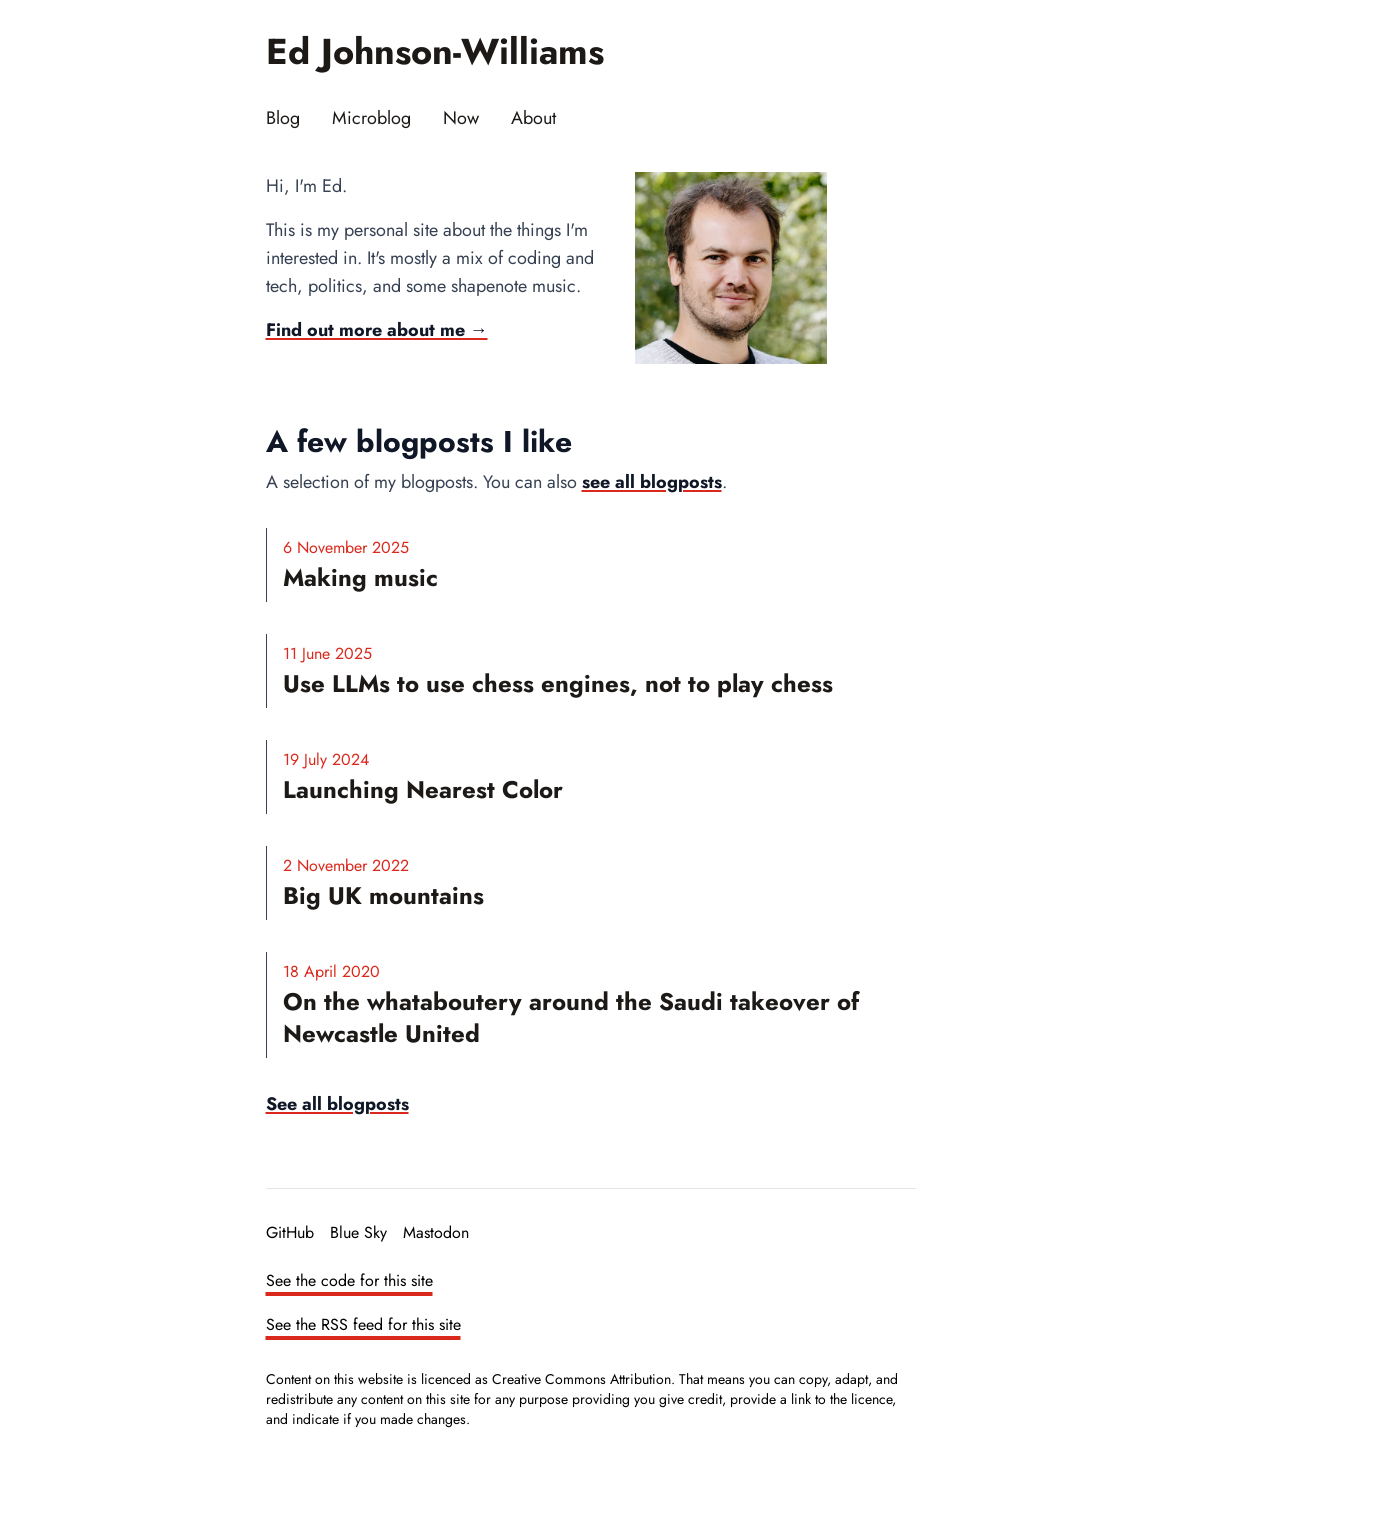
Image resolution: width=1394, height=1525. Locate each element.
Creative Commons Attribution (581, 1379)
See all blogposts (337, 1104)
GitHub (290, 1232)
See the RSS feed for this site (363, 1324)
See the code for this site (349, 1280)
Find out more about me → (377, 330)
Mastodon (436, 1232)
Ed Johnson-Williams (435, 51)
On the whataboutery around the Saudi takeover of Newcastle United (571, 1017)
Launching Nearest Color (423, 789)
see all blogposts (652, 482)
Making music (360, 577)
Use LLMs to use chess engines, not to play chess (558, 683)
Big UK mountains (383, 895)
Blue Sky (358, 1232)
